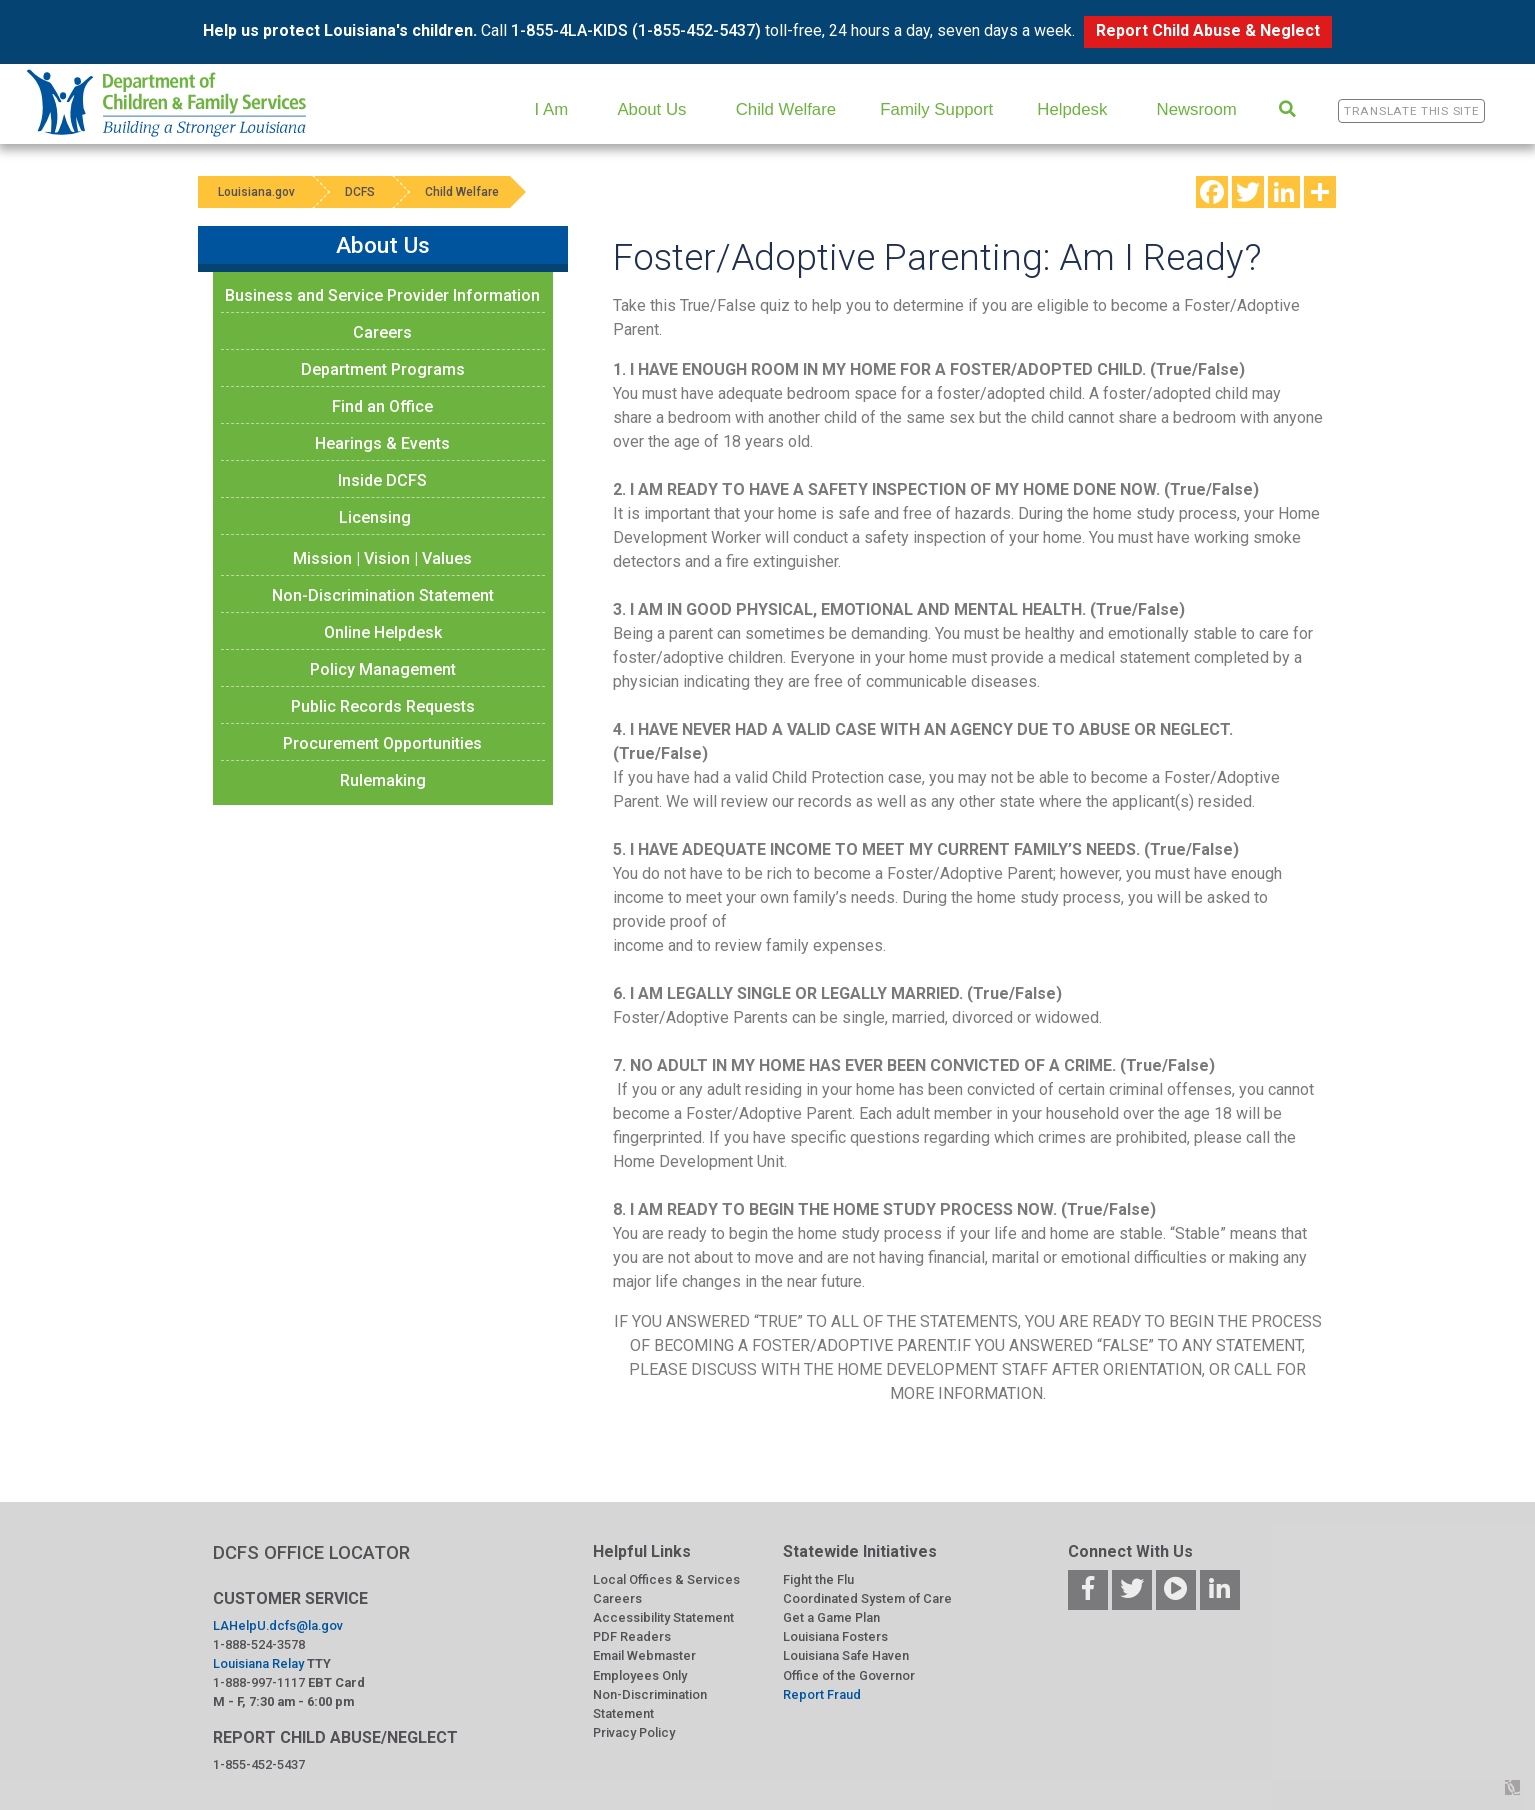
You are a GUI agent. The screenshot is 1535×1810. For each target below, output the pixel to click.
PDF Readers (632, 1636)
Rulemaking (383, 780)
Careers (382, 332)
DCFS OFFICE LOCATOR (311, 1552)
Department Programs (383, 369)
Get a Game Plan (831, 1617)
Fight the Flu (818, 1579)
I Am (552, 109)
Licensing (375, 517)
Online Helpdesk (383, 632)
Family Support (936, 109)
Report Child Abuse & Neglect (1208, 30)
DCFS (360, 192)
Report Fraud (822, 1694)
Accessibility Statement (663, 1617)
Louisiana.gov (256, 192)
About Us (651, 109)
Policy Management (383, 669)
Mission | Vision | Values (382, 558)
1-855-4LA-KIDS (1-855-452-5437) (636, 30)
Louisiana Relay (258, 1663)
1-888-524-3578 (259, 1644)
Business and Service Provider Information (382, 295)
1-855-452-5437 (259, 1764)
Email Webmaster (644, 1655)
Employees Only (640, 1675)
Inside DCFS (382, 480)
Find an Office (382, 406)
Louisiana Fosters (835, 1636)
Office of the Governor (849, 1675)
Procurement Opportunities (382, 743)
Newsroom (1197, 109)
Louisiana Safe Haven (846, 1655)
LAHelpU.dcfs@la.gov (278, 1625)
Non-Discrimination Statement (383, 595)
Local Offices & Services (666, 1579)
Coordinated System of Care (867, 1598)
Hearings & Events (382, 443)
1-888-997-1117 (259, 1682)
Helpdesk (1072, 109)
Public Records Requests (383, 706)
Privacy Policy (634, 1732)
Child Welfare (786, 109)
